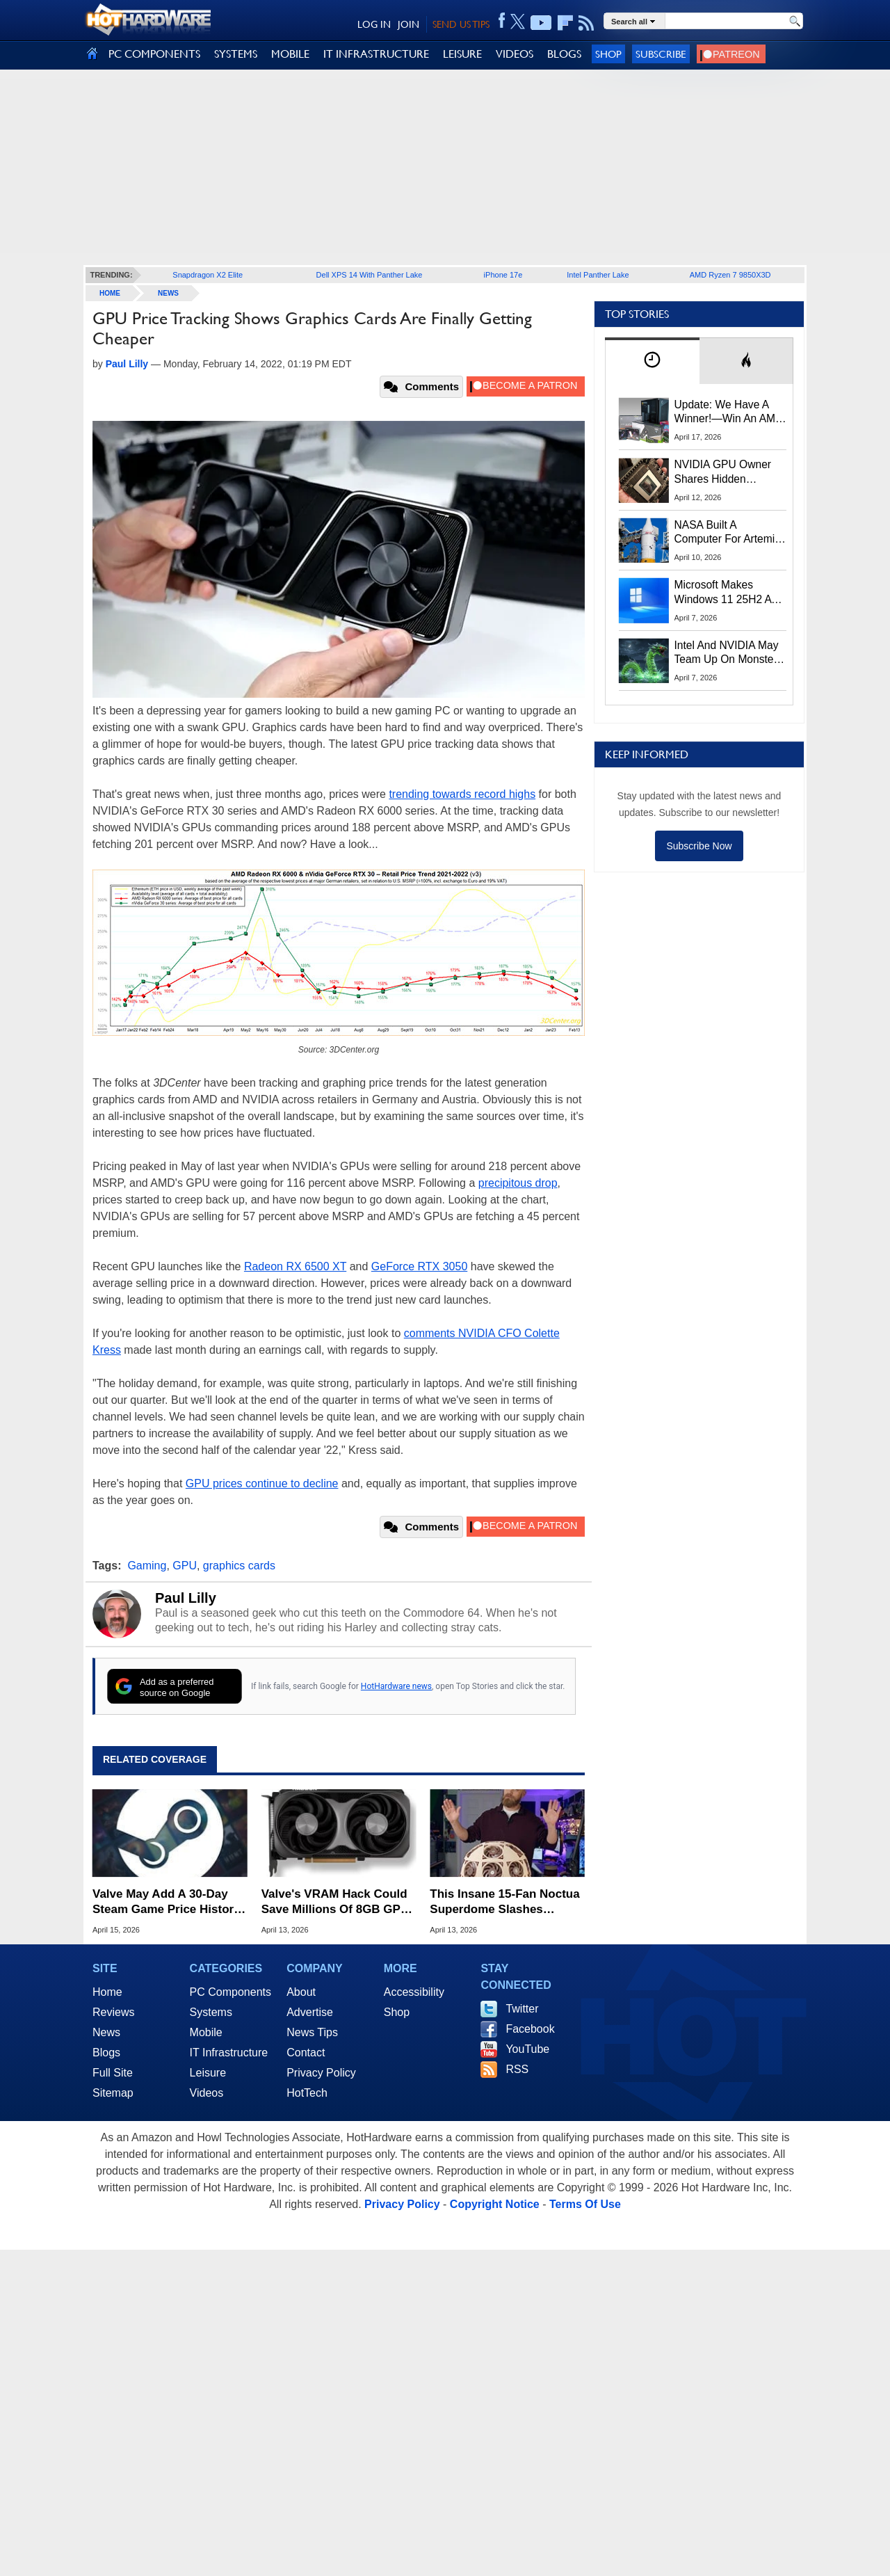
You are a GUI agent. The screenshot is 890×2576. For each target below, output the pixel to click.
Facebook (529, 2029)
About (301, 1992)
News (168, 293)
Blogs (106, 2052)
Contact (305, 2052)
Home (107, 1992)
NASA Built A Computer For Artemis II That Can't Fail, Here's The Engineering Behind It (727, 533)
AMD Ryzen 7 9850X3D (730, 275)
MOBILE (290, 54)
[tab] (652, 360)
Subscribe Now (698, 845)
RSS (516, 2069)
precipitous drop (518, 1183)
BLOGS (564, 54)
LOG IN (374, 24)
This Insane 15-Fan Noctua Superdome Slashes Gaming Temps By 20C (504, 1902)
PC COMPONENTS (154, 54)
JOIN (408, 24)
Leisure (208, 2073)
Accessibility (414, 1992)
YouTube (527, 2049)
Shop (608, 54)
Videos (207, 2093)
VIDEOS (514, 54)
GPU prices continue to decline (262, 1483)
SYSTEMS (235, 54)
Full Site (112, 2073)
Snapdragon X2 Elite (207, 275)
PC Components (230, 1992)
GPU (184, 1565)
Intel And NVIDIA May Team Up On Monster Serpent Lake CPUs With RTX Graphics (726, 653)
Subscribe (661, 54)
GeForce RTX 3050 (419, 1266)
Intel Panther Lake (598, 275)
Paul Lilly (185, 1598)
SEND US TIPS (461, 24)
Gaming (146, 1565)
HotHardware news (396, 1686)
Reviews (113, 2012)
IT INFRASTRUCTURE (376, 54)
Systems (211, 2012)
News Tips (312, 2032)
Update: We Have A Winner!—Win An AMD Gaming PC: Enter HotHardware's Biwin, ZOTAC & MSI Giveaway (729, 412)
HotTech (306, 2093)
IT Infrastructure (229, 2052)
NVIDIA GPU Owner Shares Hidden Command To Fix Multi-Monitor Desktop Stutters (730, 472)
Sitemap (113, 2093)
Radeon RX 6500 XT (295, 1266)
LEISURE (462, 54)
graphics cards (239, 1565)
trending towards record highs (462, 794)
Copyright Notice (495, 2204)
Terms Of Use (585, 2204)
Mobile (206, 2032)
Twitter (521, 2009)
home (109, 293)
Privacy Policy (321, 2073)
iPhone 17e (503, 275)
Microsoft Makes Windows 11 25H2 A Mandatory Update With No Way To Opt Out (723, 593)
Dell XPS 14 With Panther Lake (369, 275)
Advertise (309, 2012)
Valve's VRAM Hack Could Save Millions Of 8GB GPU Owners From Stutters (335, 1902)
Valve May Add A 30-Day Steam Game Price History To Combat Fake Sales (166, 1902)
